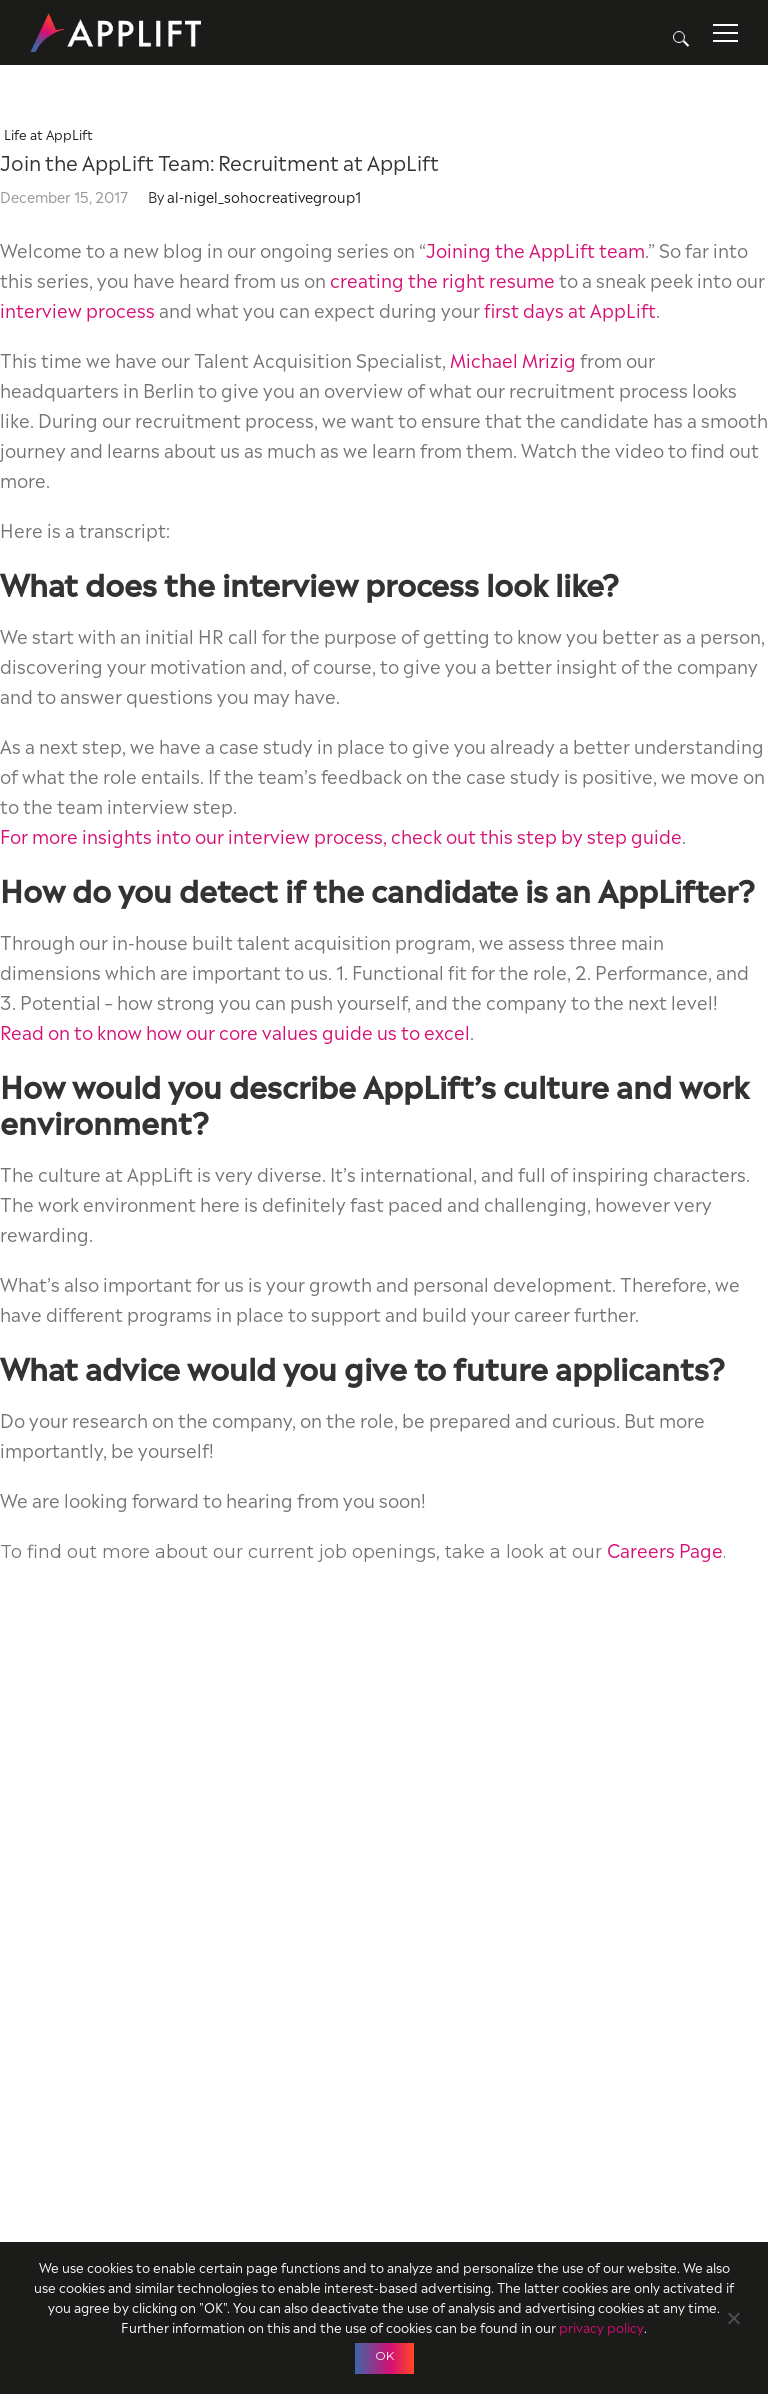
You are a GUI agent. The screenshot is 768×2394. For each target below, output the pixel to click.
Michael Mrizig (513, 358)
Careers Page (665, 1548)
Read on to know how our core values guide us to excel (235, 1030)
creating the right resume (442, 278)
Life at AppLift (48, 133)
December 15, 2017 (64, 195)
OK (384, 2355)
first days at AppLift (570, 308)
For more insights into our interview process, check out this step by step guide (341, 834)
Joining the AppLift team (535, 248)
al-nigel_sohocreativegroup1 (264, 195)
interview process (77, 308)
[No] (733, 2315)
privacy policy (601, 2326)
